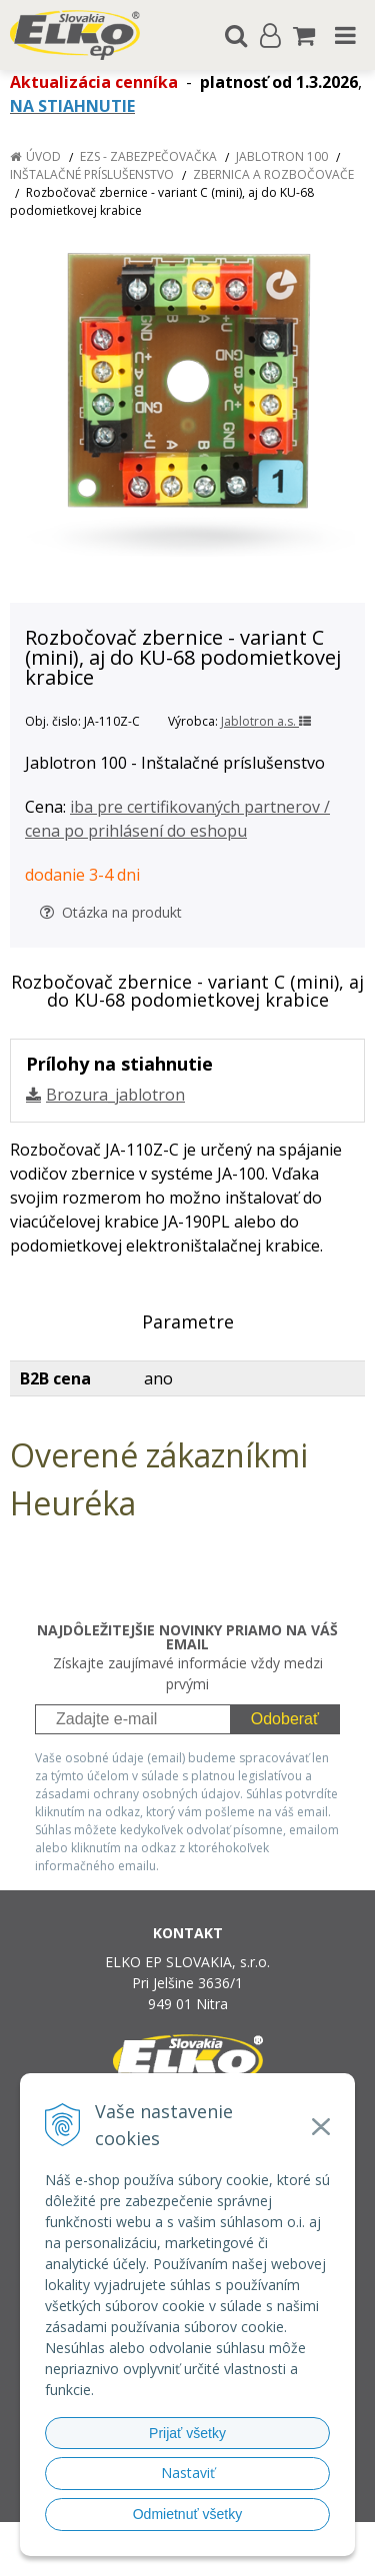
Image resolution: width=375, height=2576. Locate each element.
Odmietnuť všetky (188, 2514)
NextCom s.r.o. (225, 2557)
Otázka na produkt (111, 912)
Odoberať (285, 1718)
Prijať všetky (187, 2433)
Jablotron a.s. (266, 721)
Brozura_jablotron (115, 1095)
